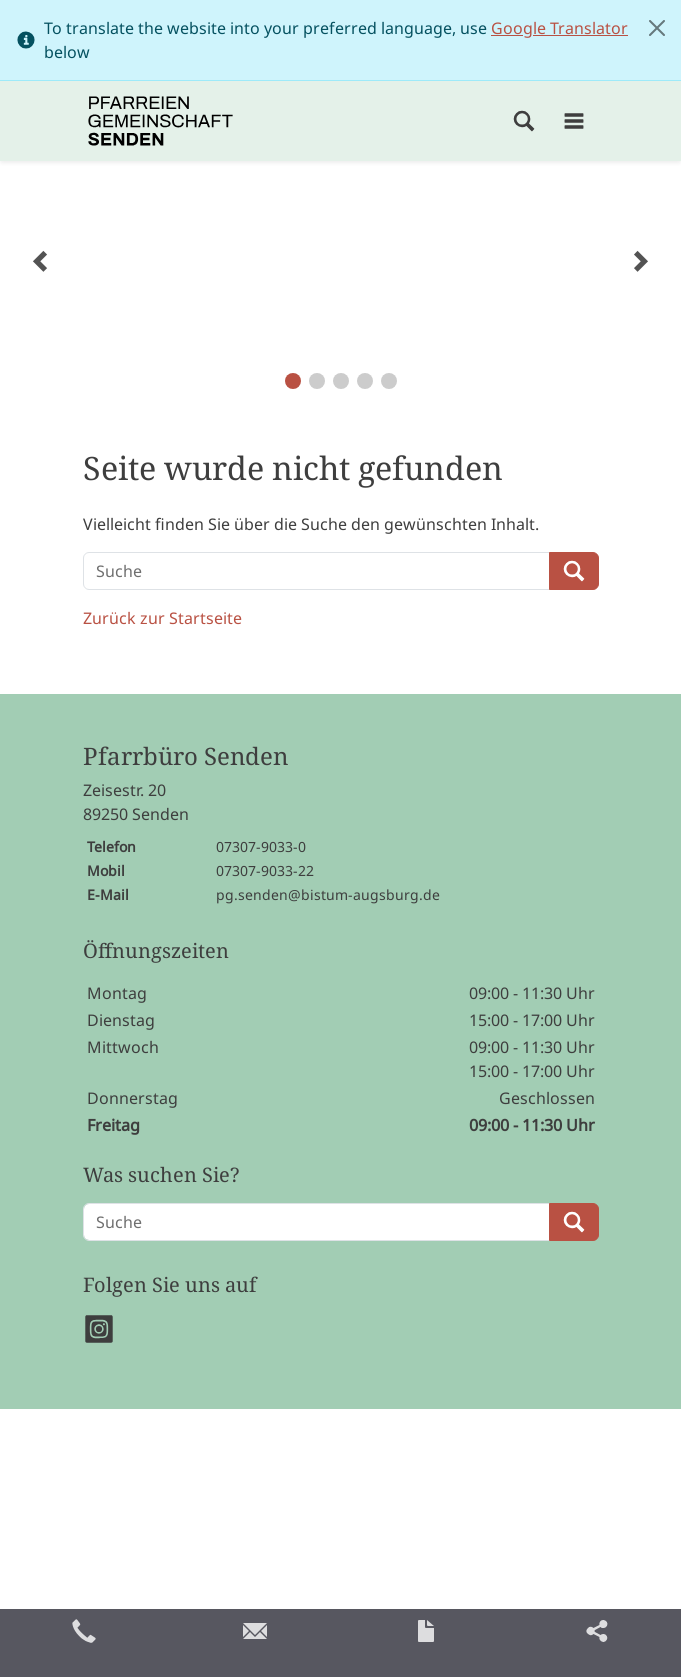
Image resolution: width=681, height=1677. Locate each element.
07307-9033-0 (261, 846)
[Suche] (316, 571)
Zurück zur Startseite (162, 618)
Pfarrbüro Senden (185, 756)
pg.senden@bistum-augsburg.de (328, 894)
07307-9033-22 (265, 870)
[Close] (657, 28)
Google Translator (559, 28)
